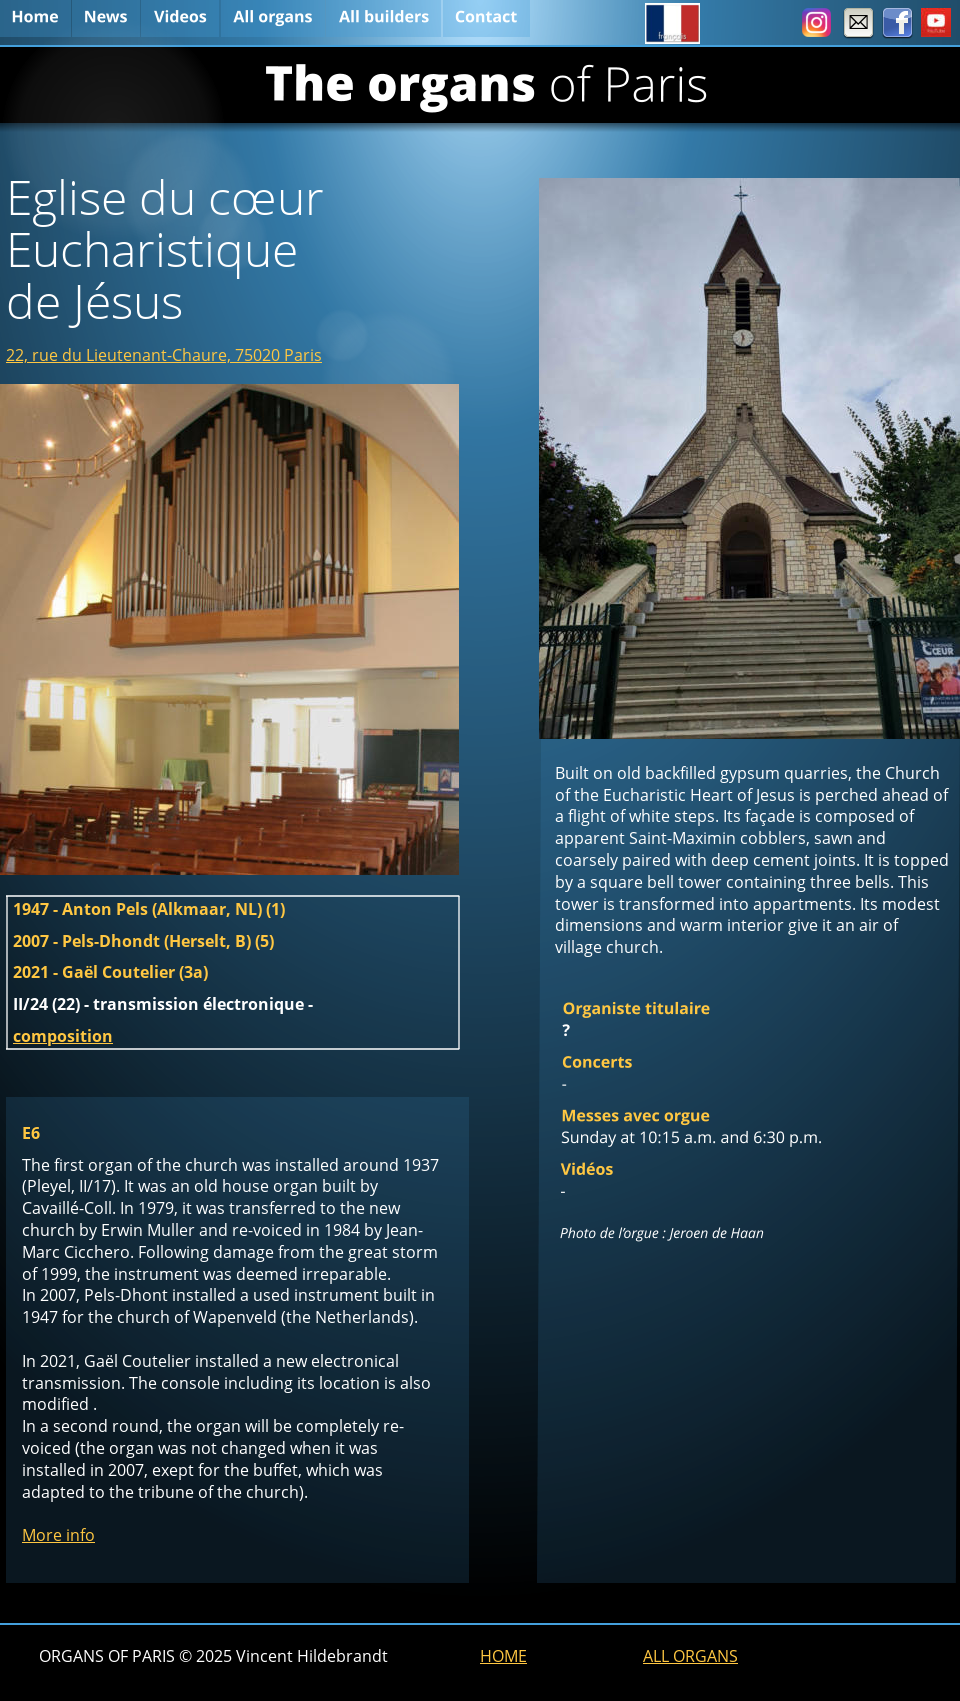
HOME (503, 1656)
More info (58, 1535)
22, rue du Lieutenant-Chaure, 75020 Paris (164, 355)
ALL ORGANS (690, 1656)
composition (63, 1036)
